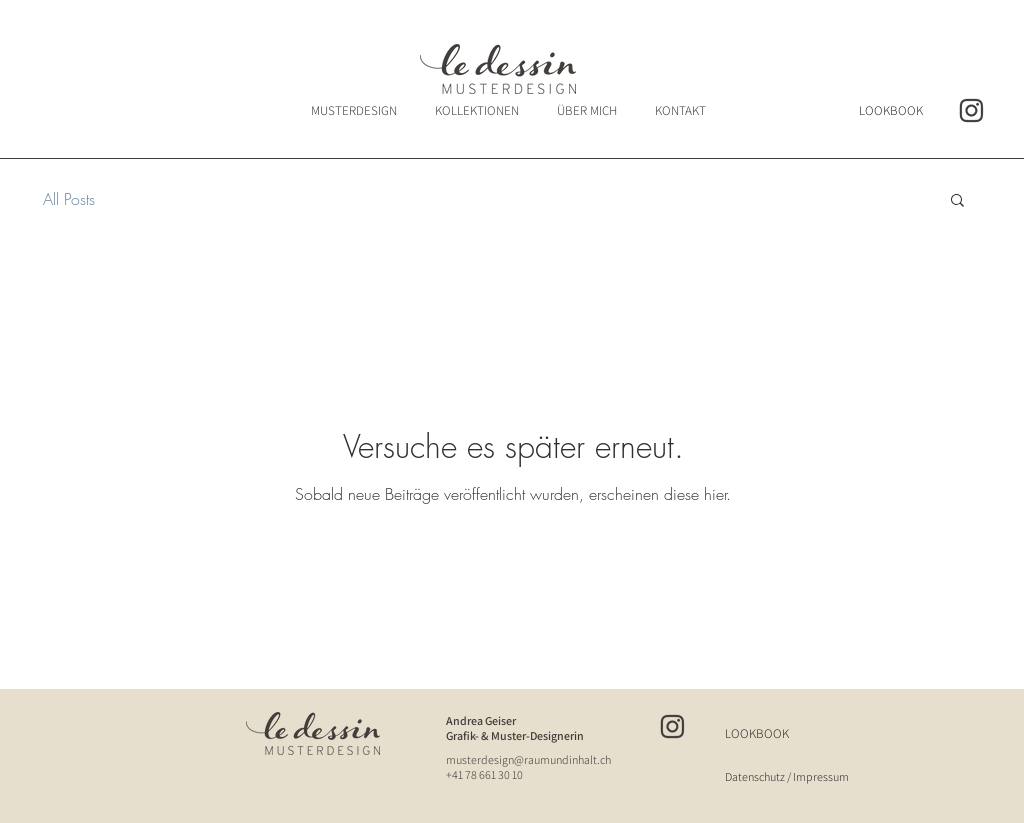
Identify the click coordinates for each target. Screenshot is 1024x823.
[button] (957, 201)
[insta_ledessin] (971, 110)
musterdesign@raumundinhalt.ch (528, 759)
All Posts (69, 199)
